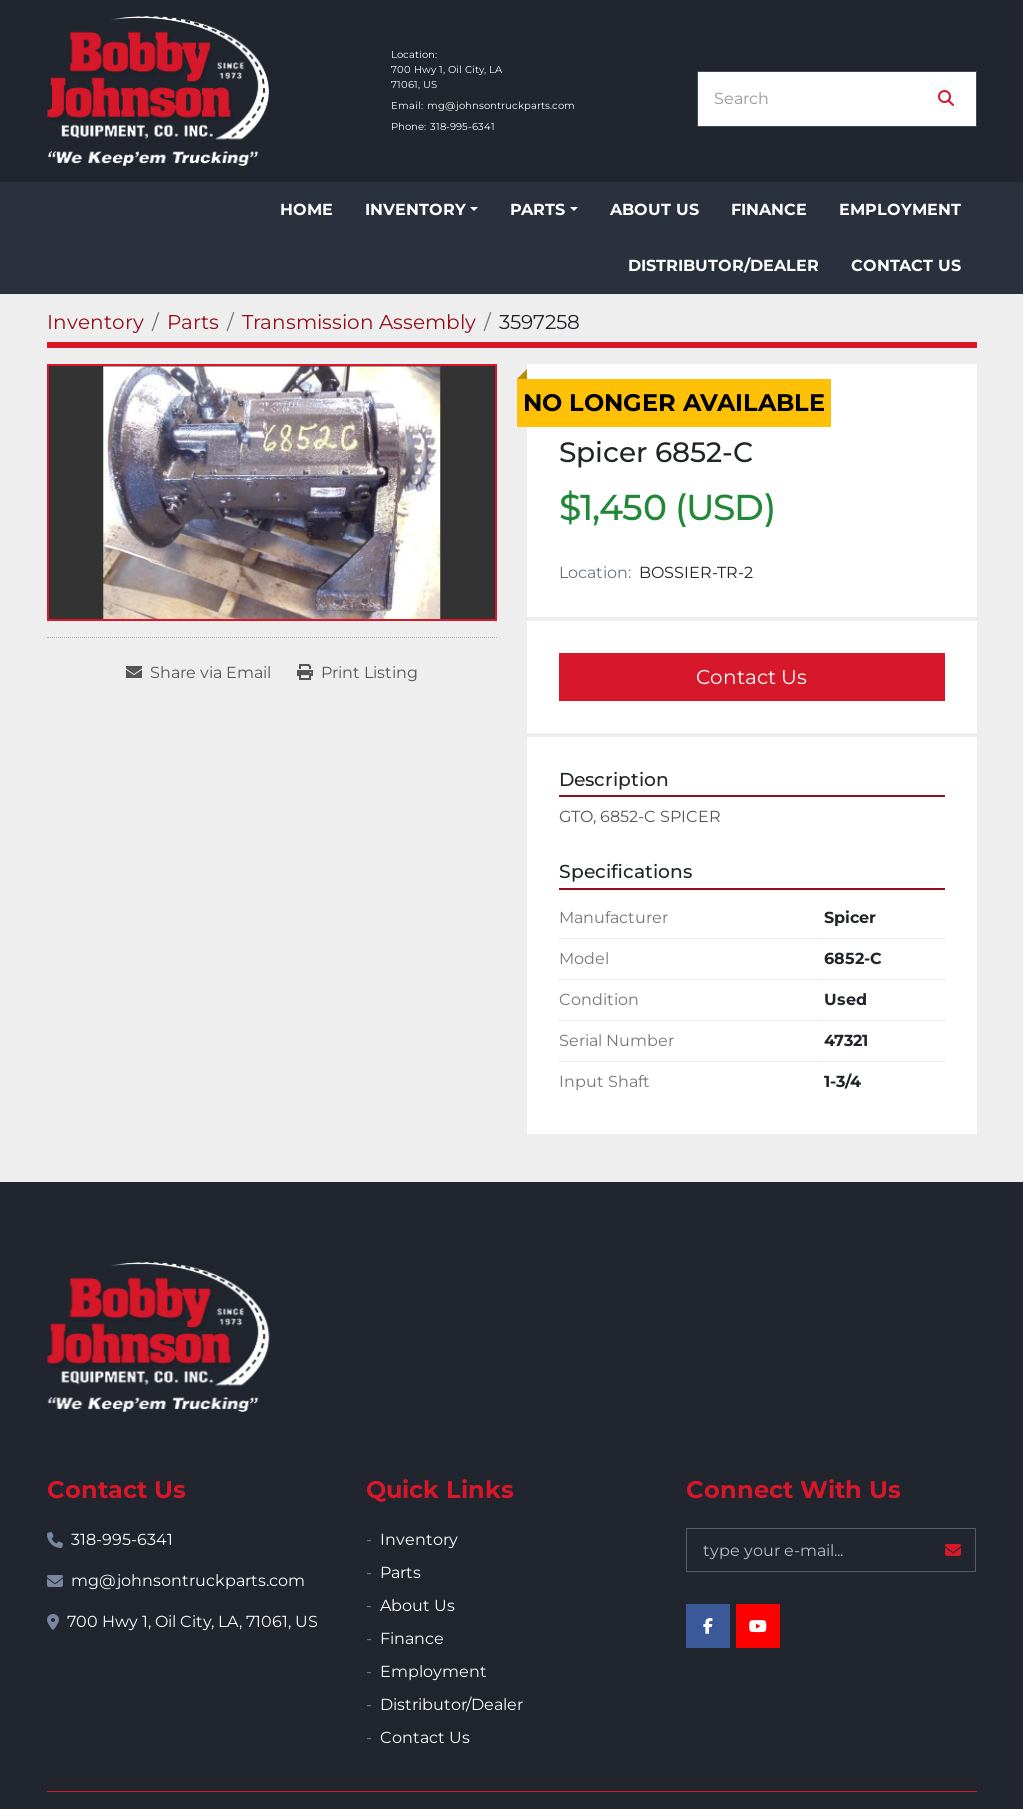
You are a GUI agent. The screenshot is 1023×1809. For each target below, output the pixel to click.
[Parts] (193, 322)
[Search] (823, 99)
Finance (769, 209)
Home (306, 209)
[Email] (831, 1550)
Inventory (415, 209)
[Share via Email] (198, 673)
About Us (654, 209)
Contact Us (906, 265)
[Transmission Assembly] (359, 322)
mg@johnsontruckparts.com (501, 105)
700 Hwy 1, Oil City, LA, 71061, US (192, 1621)
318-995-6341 (462, 126)
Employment (900, 209)
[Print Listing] (357, 673)
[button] (421, 210)
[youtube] (758, 1626)
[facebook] (708, 1626)
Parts (537, 209)
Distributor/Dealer (723, 265)
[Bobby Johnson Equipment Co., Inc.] (158, 1337)
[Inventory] (95, 322)
